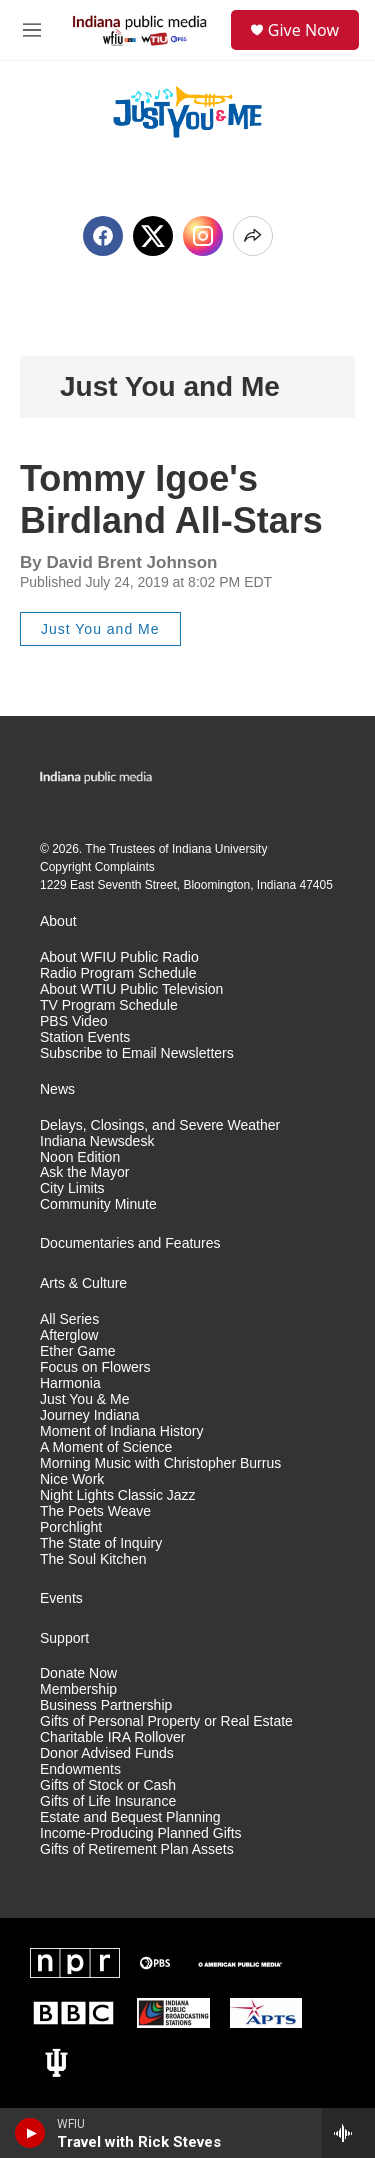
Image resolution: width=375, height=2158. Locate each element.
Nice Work (72, 1479)
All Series (69, 1319)
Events (61, 1598)
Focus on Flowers (95, 1367)
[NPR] (75, 1963)
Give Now (303, 30)
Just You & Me (85, 1399)
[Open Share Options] (253, 236)
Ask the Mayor (84, 1172)
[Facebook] (103, 236)
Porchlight (71, 1527)
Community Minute (98, 1204)
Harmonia (70, 1383)
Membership (78, 1689)
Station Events (85, 1037)
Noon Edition (80, 1157)
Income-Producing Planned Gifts (141, 1833)
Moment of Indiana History (121, 1431)
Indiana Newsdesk (97, 1141)
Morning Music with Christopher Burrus (160, 1463)
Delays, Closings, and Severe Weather (160, 1125)
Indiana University (219, 849)
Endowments (80, 1769)
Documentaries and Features (130, 1243)
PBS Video (73, 1021)
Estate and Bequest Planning (130, 1817)
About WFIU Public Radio (119, 957)
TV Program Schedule (109, 1005)
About (58, 921)
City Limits (72, 1188)
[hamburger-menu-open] (32, 30)
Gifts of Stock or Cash (108, 1785)
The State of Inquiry (101, 1543)
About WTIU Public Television (131, 989)
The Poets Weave (95, 1511)
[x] (153, 236)
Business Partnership (106, 1705)
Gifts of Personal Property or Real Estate (166, 1721)
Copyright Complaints (97, 867)
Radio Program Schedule (118, 973)
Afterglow (69, 1335)
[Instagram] (203, 236)
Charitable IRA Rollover (113, 1737)
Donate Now (78, 1673)
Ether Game (77, 1351)
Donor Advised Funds (107, 1753)
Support (64, 1638)
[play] (30, 2133)
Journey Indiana (90, 1415)
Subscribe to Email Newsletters (137, 1053)
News (57, 1089)
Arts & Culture (83, 1283)
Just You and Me (170, 386)
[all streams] (348, 2133)
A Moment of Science (106, 1447)
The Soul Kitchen (93, 1559)
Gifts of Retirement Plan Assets (137, 1849)
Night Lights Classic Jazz (118, 1495)
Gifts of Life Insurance (108, 1801)
